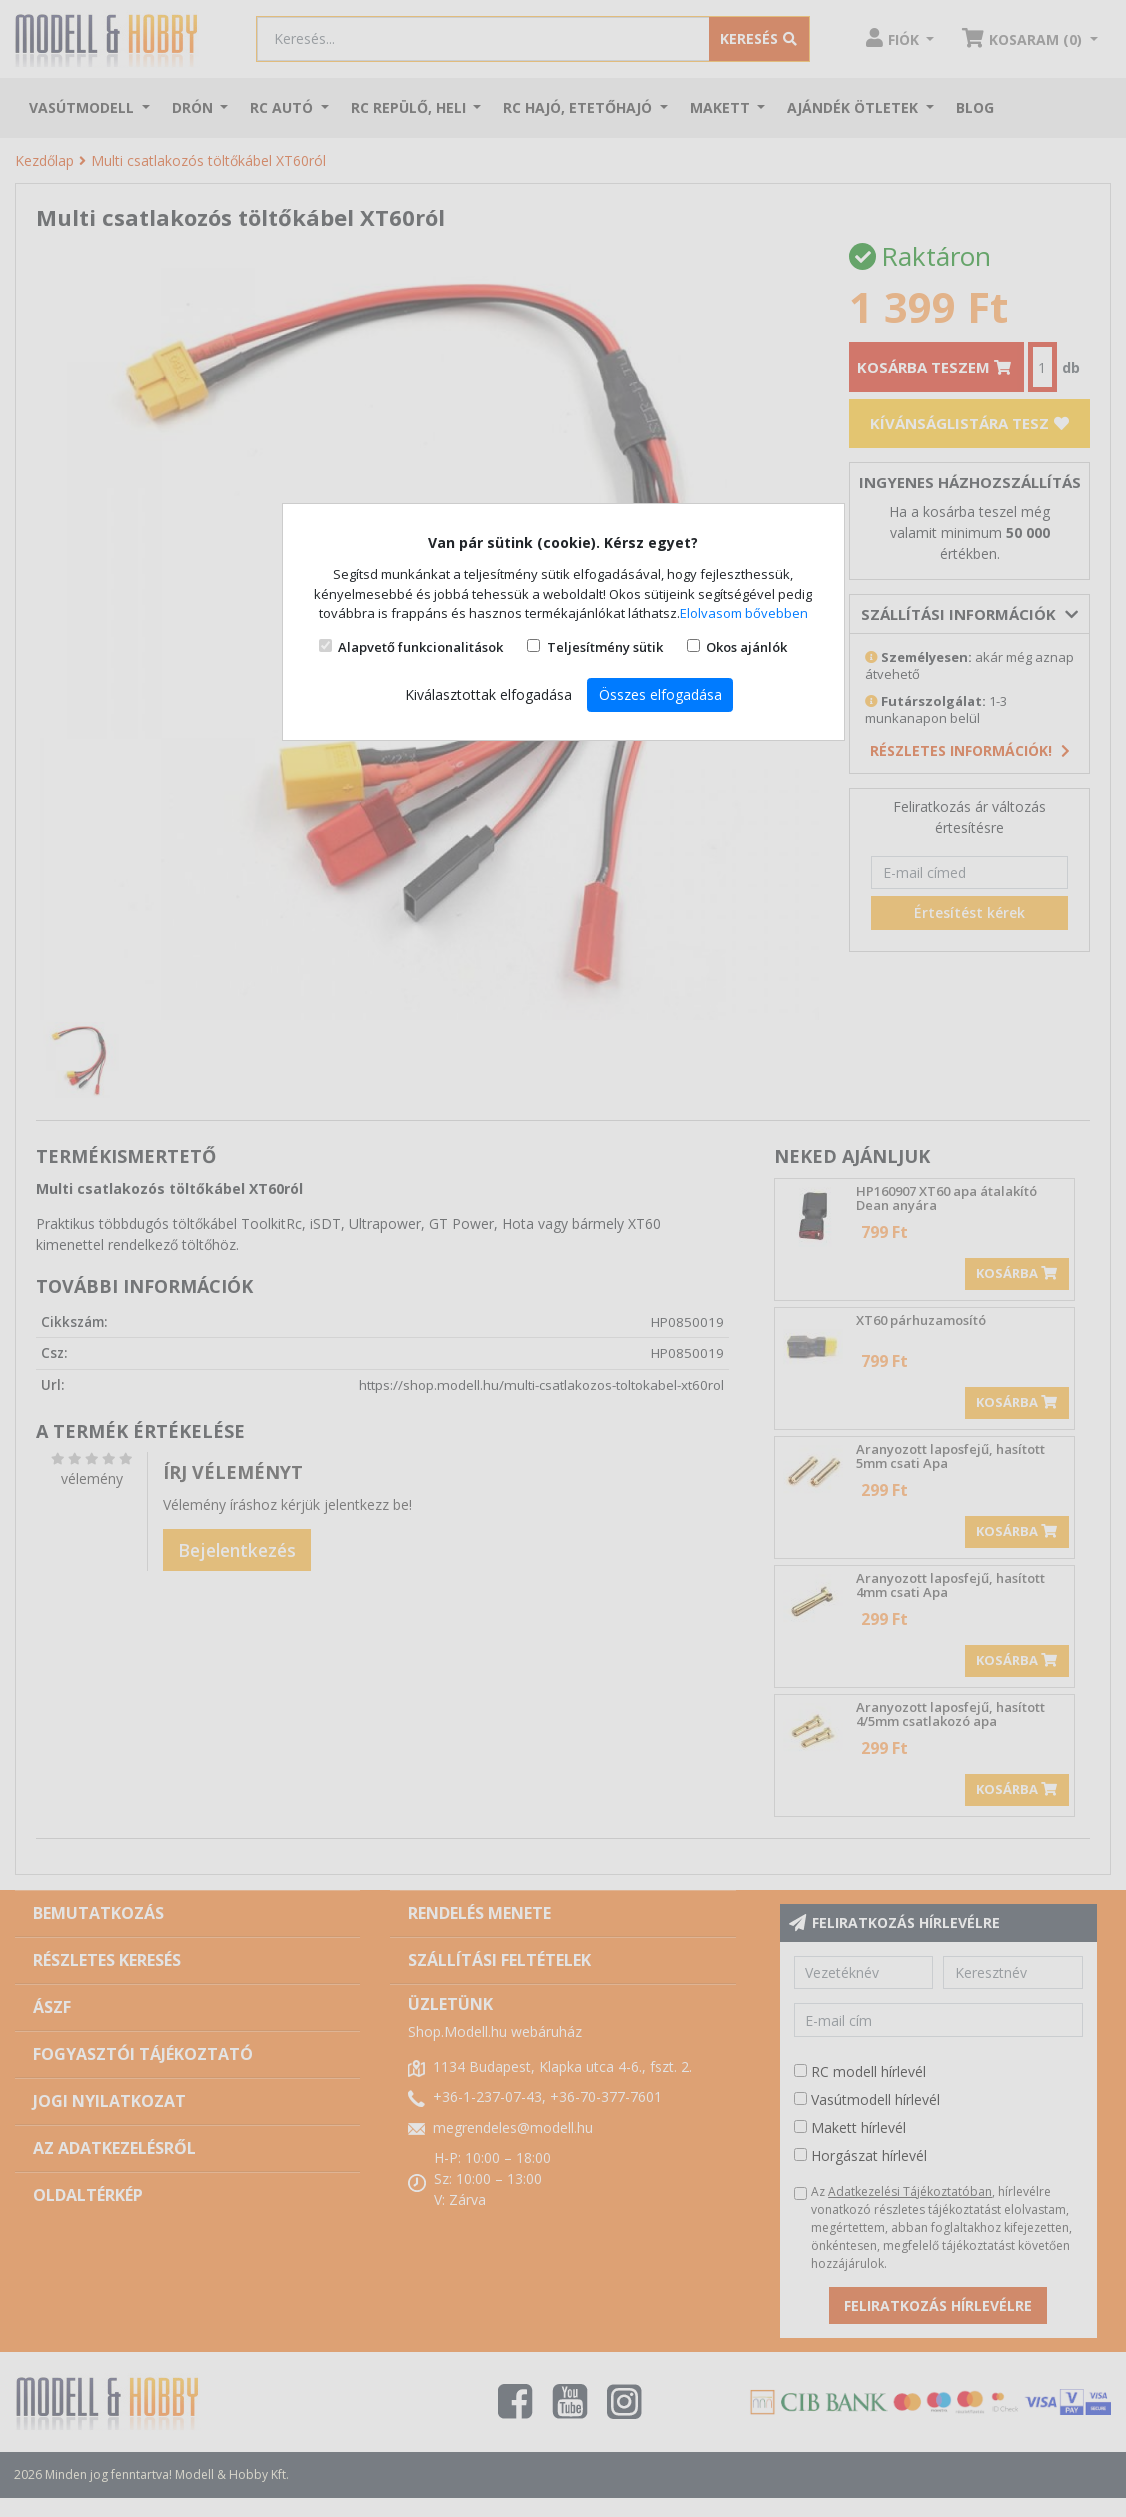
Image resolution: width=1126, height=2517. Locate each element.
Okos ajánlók (746, 647)
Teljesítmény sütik (605, 647)
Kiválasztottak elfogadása (488, 694)
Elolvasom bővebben (744, 613)
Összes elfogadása (660, 694)
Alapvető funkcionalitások (420, 647)
